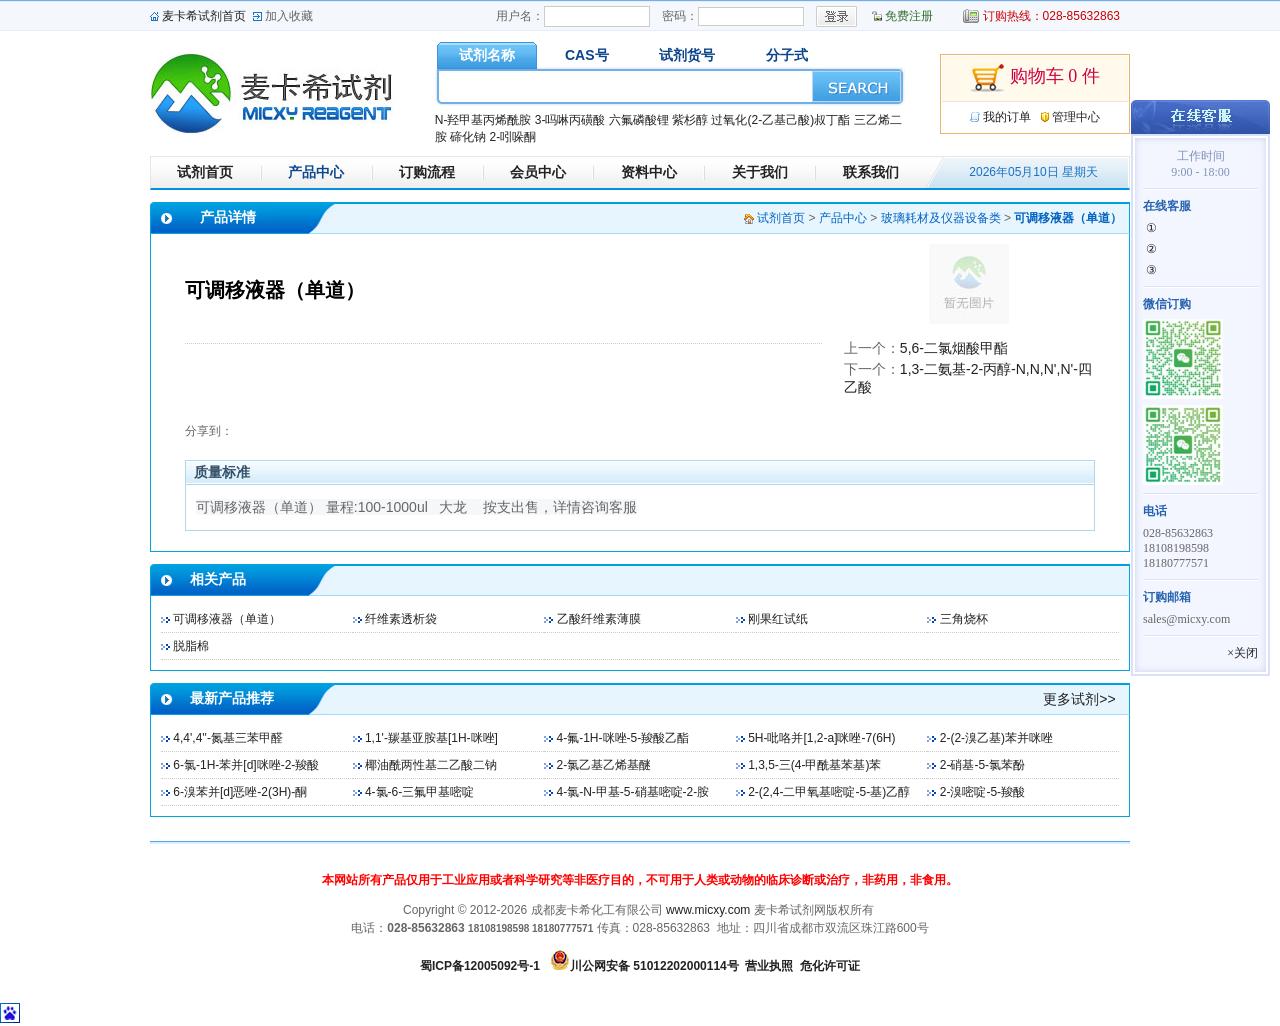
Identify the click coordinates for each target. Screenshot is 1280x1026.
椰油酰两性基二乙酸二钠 (431, 765)
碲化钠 (468, 137)
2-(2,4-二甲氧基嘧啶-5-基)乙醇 (829, 792)
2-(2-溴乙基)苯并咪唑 (996, 738)
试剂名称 (487, 55)
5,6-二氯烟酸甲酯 (954, 348)
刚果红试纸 (778, 619)
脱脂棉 (191, 646)
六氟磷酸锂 (639, 120)
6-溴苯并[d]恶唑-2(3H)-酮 (240, 792)
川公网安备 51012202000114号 (654, 966)
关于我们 (760, 172)
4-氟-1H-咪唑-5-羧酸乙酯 (623, 738)
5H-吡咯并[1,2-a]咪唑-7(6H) (821, 738)
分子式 (787, 55)
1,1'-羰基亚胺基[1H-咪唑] (431, 738)
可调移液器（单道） (227, 619)
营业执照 (769, 966)
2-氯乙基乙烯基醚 (604, 765)
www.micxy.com (708, 910)
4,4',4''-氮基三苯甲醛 (228, 738)
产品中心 (316, 172)
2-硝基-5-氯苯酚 (982, 765)
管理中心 (1076, 117)
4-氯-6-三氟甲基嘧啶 (419, 792)
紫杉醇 (690, 120)
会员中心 (538, 172)
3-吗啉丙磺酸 (570, 120)
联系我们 (871, 172)
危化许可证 (830, 966)
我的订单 (1007, 117)
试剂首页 (205, 172)
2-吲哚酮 (512, 137)
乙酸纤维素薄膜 (599, 619)
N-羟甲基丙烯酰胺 (483, 120)
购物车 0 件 (1035, 78)
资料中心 (649, 172)
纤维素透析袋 (401, 619)
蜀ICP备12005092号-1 (480, 966)
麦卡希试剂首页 (204, 16)
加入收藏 (289, 16)
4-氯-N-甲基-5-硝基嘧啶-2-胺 (633, 792)
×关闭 (1242, 653)
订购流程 (427, 172)
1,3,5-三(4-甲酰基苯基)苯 (814, 765)
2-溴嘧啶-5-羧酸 (982, 792)
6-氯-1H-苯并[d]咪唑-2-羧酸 (246, 765)
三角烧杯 (964, 619)
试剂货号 (687, 55)
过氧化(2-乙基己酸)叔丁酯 (780, 120)
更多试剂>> (1079, 699)
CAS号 (587, 55)
